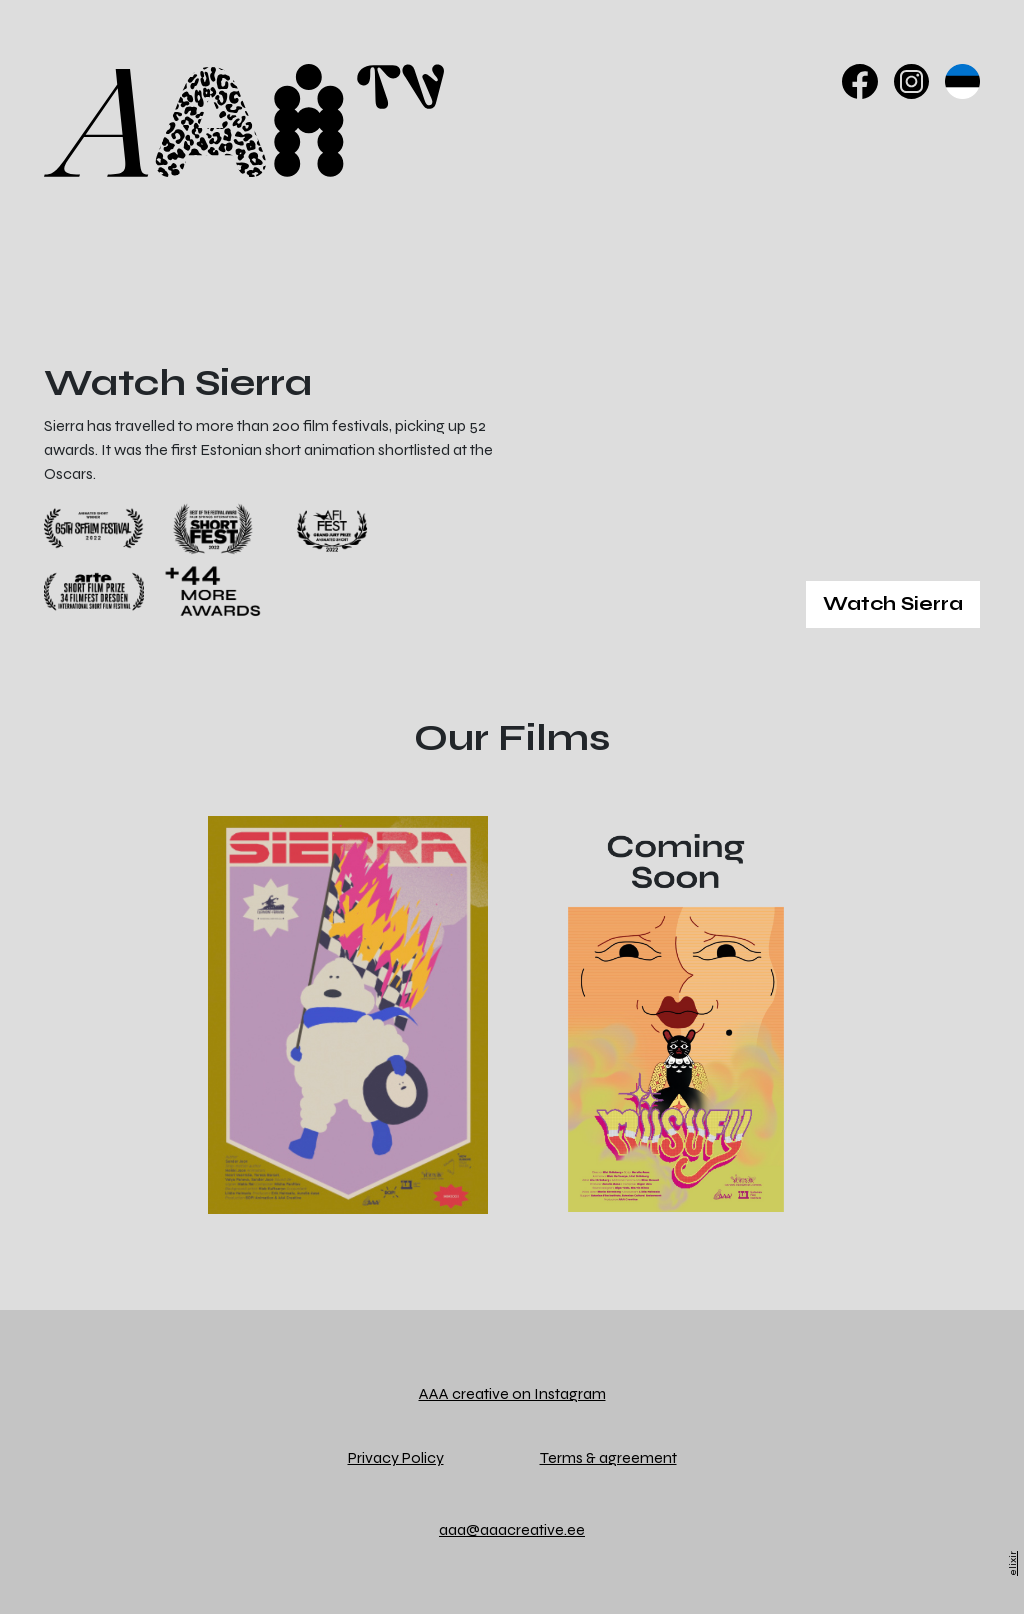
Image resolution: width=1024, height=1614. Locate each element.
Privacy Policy (396, 1457)
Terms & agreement (608, 1457)
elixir (1012, 1563)
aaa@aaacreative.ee (512, 1529)
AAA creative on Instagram (512, 1393)
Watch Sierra (893, 603)
